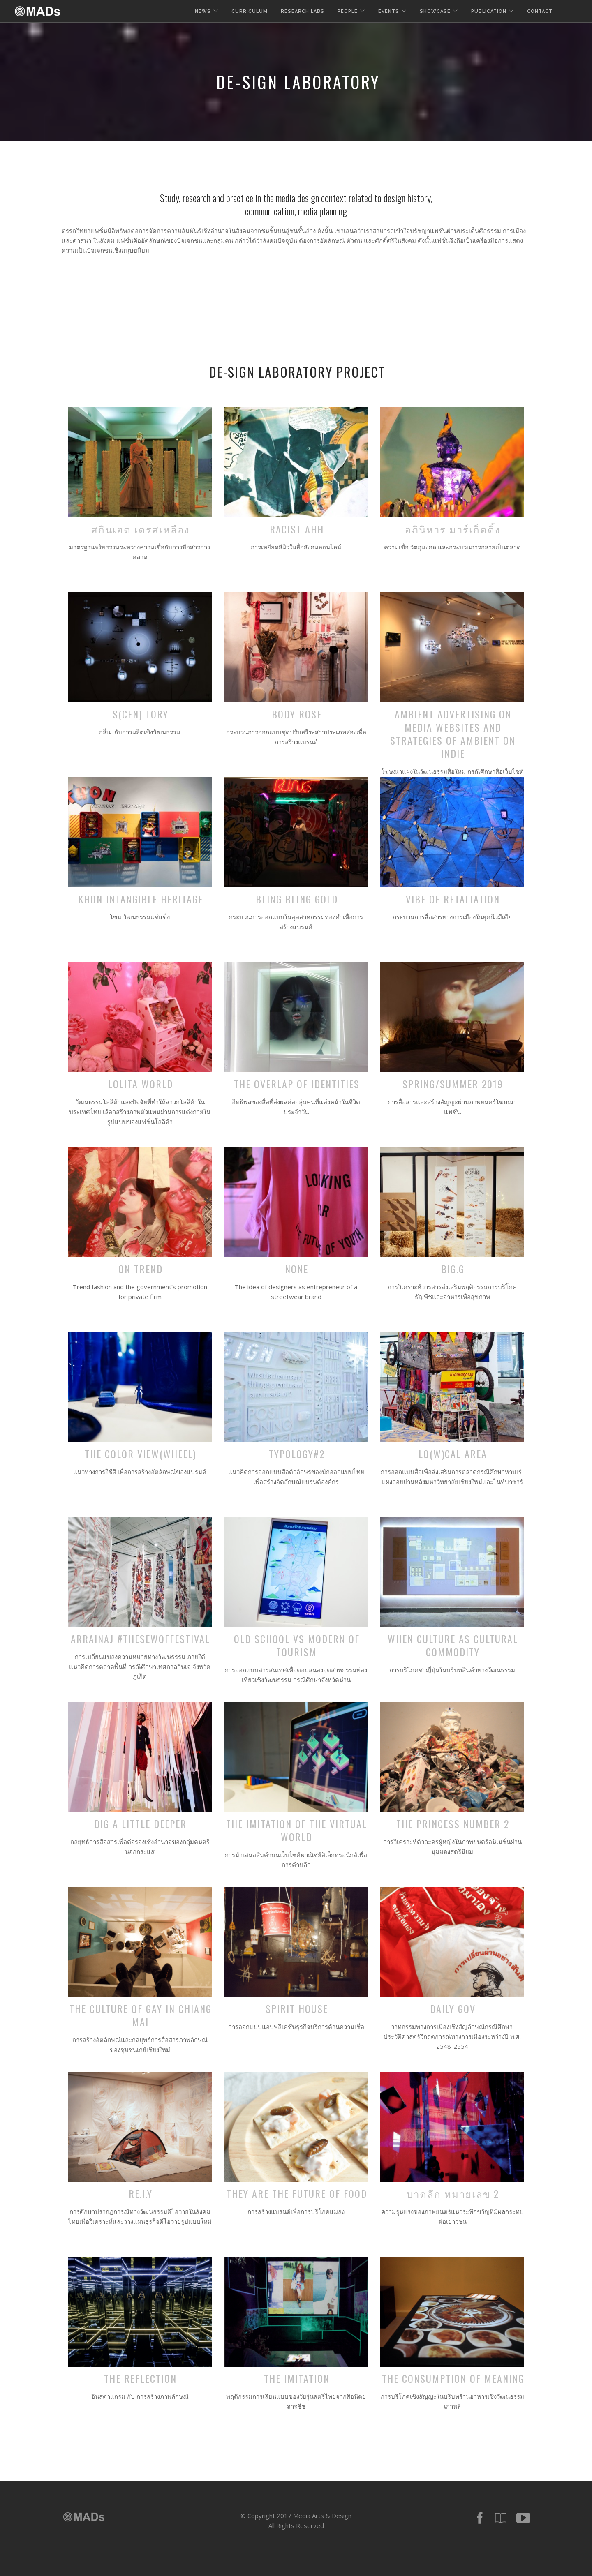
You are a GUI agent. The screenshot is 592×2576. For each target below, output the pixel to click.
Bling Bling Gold (297, 898)
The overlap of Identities (297, 1083)
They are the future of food (297, 2193)
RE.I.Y (141, 2193)
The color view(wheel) (140, 1453)
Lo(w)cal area (453, 1453)
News (203, 11)
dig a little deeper (140, 1823)
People (348, 11)
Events (388, 11)
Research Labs (302, 11)
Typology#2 (297, 1453)
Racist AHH (297, 529)
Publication (488, 11)
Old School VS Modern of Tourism (297, 1645)
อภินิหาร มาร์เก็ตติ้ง (453, 529)
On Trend (140, 1268)
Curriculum (249, 11)
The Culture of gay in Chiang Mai (140, 2015)
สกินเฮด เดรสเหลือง (140, 529)
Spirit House (297, 2008)
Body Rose (297, 713)
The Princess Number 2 (452, 1823)
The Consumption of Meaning (453, 2378)
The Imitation (297, 2378)
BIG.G (453, 1268)
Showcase (435, 11)
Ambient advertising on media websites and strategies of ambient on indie (453, 733)
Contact (540, 11)
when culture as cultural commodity (453, 1645)
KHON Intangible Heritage (140, 898)
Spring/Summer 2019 (452, 1083)
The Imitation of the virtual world (296, 1830)
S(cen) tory (141, 713)
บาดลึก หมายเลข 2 (453, 2193)
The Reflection (140, 2378)
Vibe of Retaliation (453, 898)
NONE (296, 1268)
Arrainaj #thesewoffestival (140, 1638)
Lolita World (140, 1083)
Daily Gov (453, 2008)
